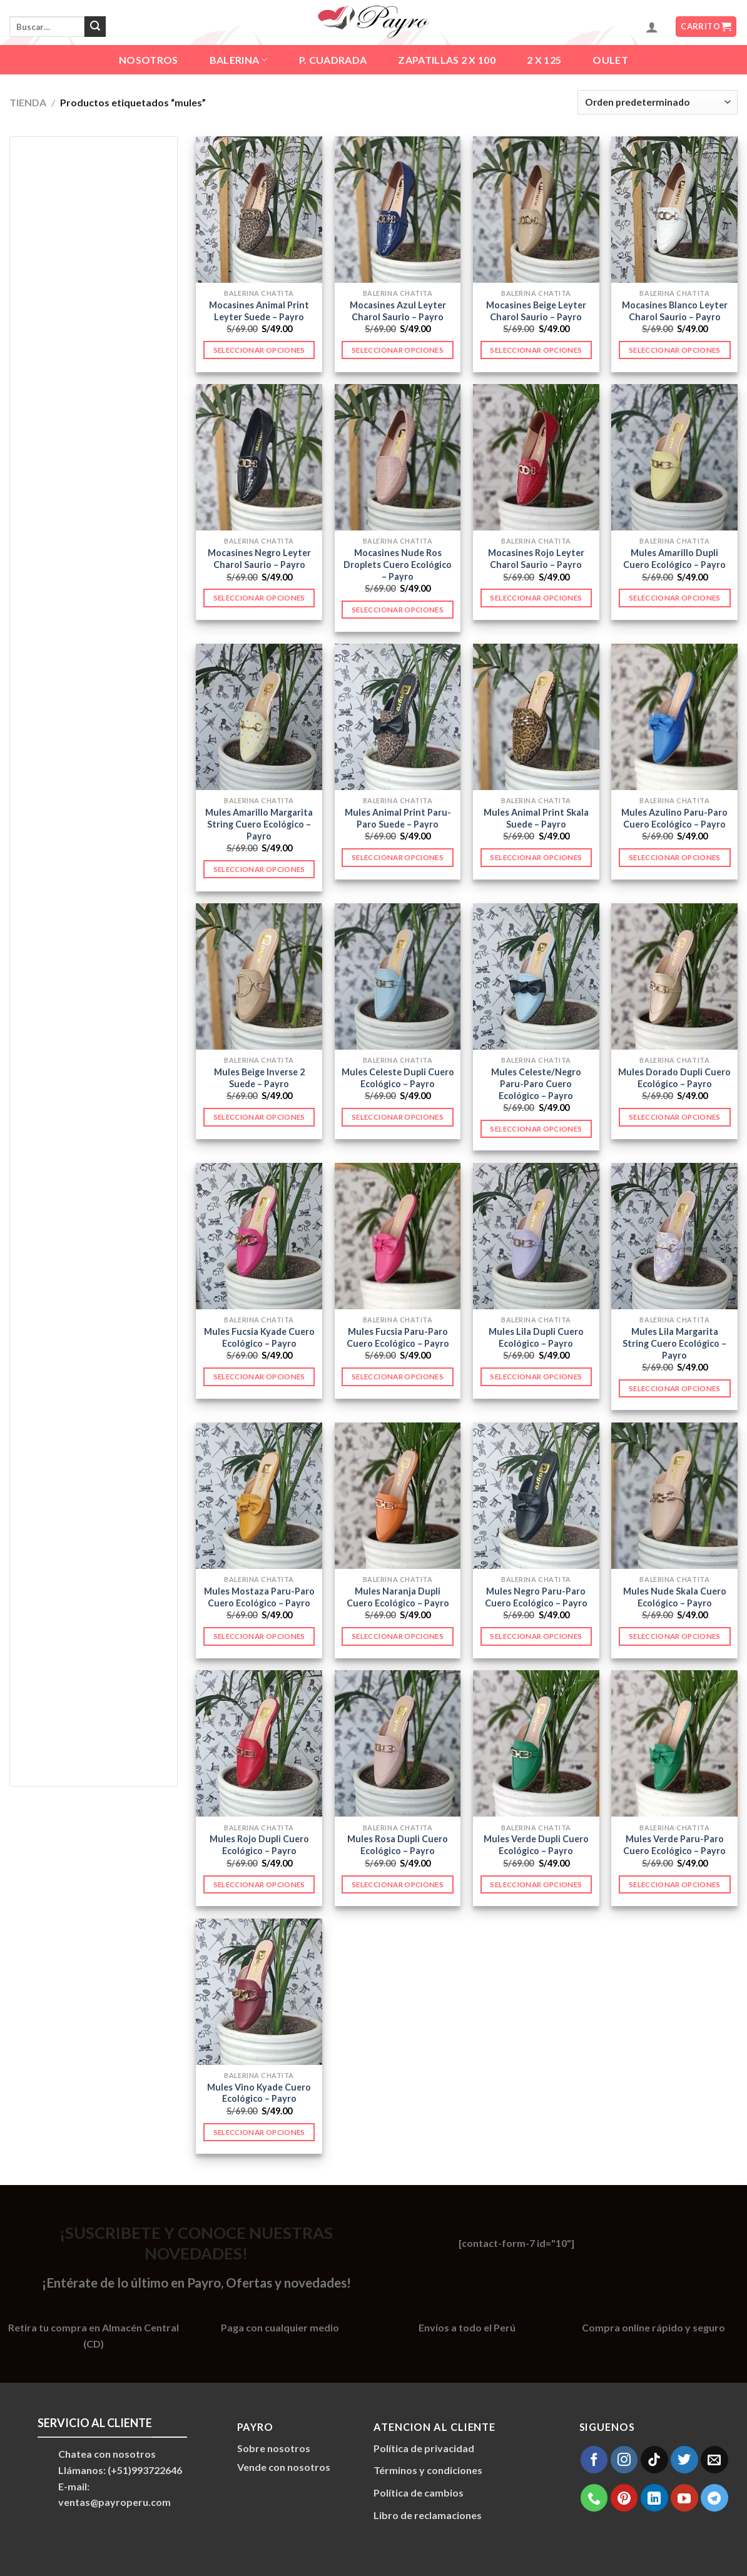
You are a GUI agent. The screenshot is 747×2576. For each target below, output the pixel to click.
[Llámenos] (594, 2498)
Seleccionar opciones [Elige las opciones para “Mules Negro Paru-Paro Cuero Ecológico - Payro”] (536, 1636)
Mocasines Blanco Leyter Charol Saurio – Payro (675, 311)
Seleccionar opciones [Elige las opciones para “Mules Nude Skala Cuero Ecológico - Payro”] (675, 1636)
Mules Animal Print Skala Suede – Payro (536, 818)
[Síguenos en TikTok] (654, 2459)
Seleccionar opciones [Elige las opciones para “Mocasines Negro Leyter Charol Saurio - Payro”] (259, 598)
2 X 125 (544, 60)
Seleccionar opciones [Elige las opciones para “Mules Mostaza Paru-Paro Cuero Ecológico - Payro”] (259, 1636)
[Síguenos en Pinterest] (624, 2498)
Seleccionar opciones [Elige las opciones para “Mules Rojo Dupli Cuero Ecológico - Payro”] (259, 1884)
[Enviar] (95, 27)
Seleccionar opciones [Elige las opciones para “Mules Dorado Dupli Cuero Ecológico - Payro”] (675, 1117)
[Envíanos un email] (714, 2459)
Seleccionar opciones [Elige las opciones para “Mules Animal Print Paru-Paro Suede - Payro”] (398, 857)
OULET (610, 60)
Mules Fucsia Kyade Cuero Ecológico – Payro (259, 1337)
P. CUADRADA (333, 60)
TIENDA (27, 102)
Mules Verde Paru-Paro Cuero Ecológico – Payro (674, 1844)
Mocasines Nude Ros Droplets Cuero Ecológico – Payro (397, 564)
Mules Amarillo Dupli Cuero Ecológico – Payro (674, 558)
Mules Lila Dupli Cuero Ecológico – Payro (536, 1337)
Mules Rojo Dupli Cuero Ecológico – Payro (259, 1844)
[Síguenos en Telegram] (714, 2498)
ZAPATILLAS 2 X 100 (446, 60)
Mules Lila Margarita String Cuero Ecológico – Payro (674, 1343)
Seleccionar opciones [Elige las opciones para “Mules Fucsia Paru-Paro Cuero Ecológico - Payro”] (398, 1376)
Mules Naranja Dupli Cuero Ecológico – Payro (398, 1597)
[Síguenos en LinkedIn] (654, 2498)
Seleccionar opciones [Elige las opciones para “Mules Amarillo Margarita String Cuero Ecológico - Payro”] (259, 869)
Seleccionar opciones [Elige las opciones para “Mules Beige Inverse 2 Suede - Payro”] (259, 1117)
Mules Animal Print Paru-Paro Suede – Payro (398, 818)
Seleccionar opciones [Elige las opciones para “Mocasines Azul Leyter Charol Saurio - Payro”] (398, 350)
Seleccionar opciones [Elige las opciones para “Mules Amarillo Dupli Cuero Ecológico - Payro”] (675, 598)
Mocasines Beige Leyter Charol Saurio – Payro (536, 311)
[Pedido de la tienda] (657, 102)
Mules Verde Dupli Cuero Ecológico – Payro (536, 1844)
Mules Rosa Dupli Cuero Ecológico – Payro (397, 1844)
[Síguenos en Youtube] (684, 2498)
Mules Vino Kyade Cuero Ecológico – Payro (259, 2093)
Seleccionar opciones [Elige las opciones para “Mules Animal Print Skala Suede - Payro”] (536, 857)
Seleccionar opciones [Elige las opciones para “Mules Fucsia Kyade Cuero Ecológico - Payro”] (259, 1376)
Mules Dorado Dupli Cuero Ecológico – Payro (674, 1078)
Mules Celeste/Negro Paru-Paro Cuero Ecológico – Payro (536, 1083)
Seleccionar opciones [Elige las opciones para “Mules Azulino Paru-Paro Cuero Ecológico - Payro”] (675, 857)
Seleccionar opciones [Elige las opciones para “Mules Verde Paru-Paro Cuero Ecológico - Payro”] (675, 1884)
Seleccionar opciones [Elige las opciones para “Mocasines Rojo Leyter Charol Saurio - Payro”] (536, 598)
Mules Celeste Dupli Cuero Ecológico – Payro (398, 1078)
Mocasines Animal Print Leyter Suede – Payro (259, 311)
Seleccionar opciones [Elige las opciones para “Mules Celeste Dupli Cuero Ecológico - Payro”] (398, 1117)
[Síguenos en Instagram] (624, 2459)
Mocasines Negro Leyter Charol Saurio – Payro (259, 558)
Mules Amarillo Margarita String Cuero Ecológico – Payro (259, 824)
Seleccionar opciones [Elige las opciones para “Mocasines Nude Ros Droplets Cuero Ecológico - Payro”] (398, 610)
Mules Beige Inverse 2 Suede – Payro (259, 1078)
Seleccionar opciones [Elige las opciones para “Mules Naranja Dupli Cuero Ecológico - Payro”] (398, 1636)
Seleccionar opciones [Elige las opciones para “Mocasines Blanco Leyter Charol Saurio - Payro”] (675, 350)
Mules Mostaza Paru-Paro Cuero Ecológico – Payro (259, 1597)
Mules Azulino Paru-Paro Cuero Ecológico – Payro (674, 818)
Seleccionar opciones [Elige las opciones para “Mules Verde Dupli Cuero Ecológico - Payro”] (536, 1884)
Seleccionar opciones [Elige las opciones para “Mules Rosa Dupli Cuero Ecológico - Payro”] (398, 1884)
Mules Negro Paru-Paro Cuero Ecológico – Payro (536, 1597)
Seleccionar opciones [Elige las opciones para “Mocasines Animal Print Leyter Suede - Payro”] (259, 350)
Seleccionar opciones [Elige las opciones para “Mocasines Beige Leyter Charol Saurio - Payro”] (536, 350)
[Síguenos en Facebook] (594, 2459)
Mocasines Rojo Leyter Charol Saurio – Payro (536, 558)
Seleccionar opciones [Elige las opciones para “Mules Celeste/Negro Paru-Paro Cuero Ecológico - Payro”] (536, 1129)
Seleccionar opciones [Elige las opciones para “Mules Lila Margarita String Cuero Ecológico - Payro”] (675, 1388)
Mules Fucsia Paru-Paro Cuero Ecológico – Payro (398, 1337)
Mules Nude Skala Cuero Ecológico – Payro (674, 1597)
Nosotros (148, 60)
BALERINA (239, 60)
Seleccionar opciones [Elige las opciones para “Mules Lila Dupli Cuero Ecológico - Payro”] (536, 1376)
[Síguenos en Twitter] (684, 2459)
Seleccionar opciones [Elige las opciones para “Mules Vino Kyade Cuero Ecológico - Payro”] (259, 2132)
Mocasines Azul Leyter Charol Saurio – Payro (398, 311)
